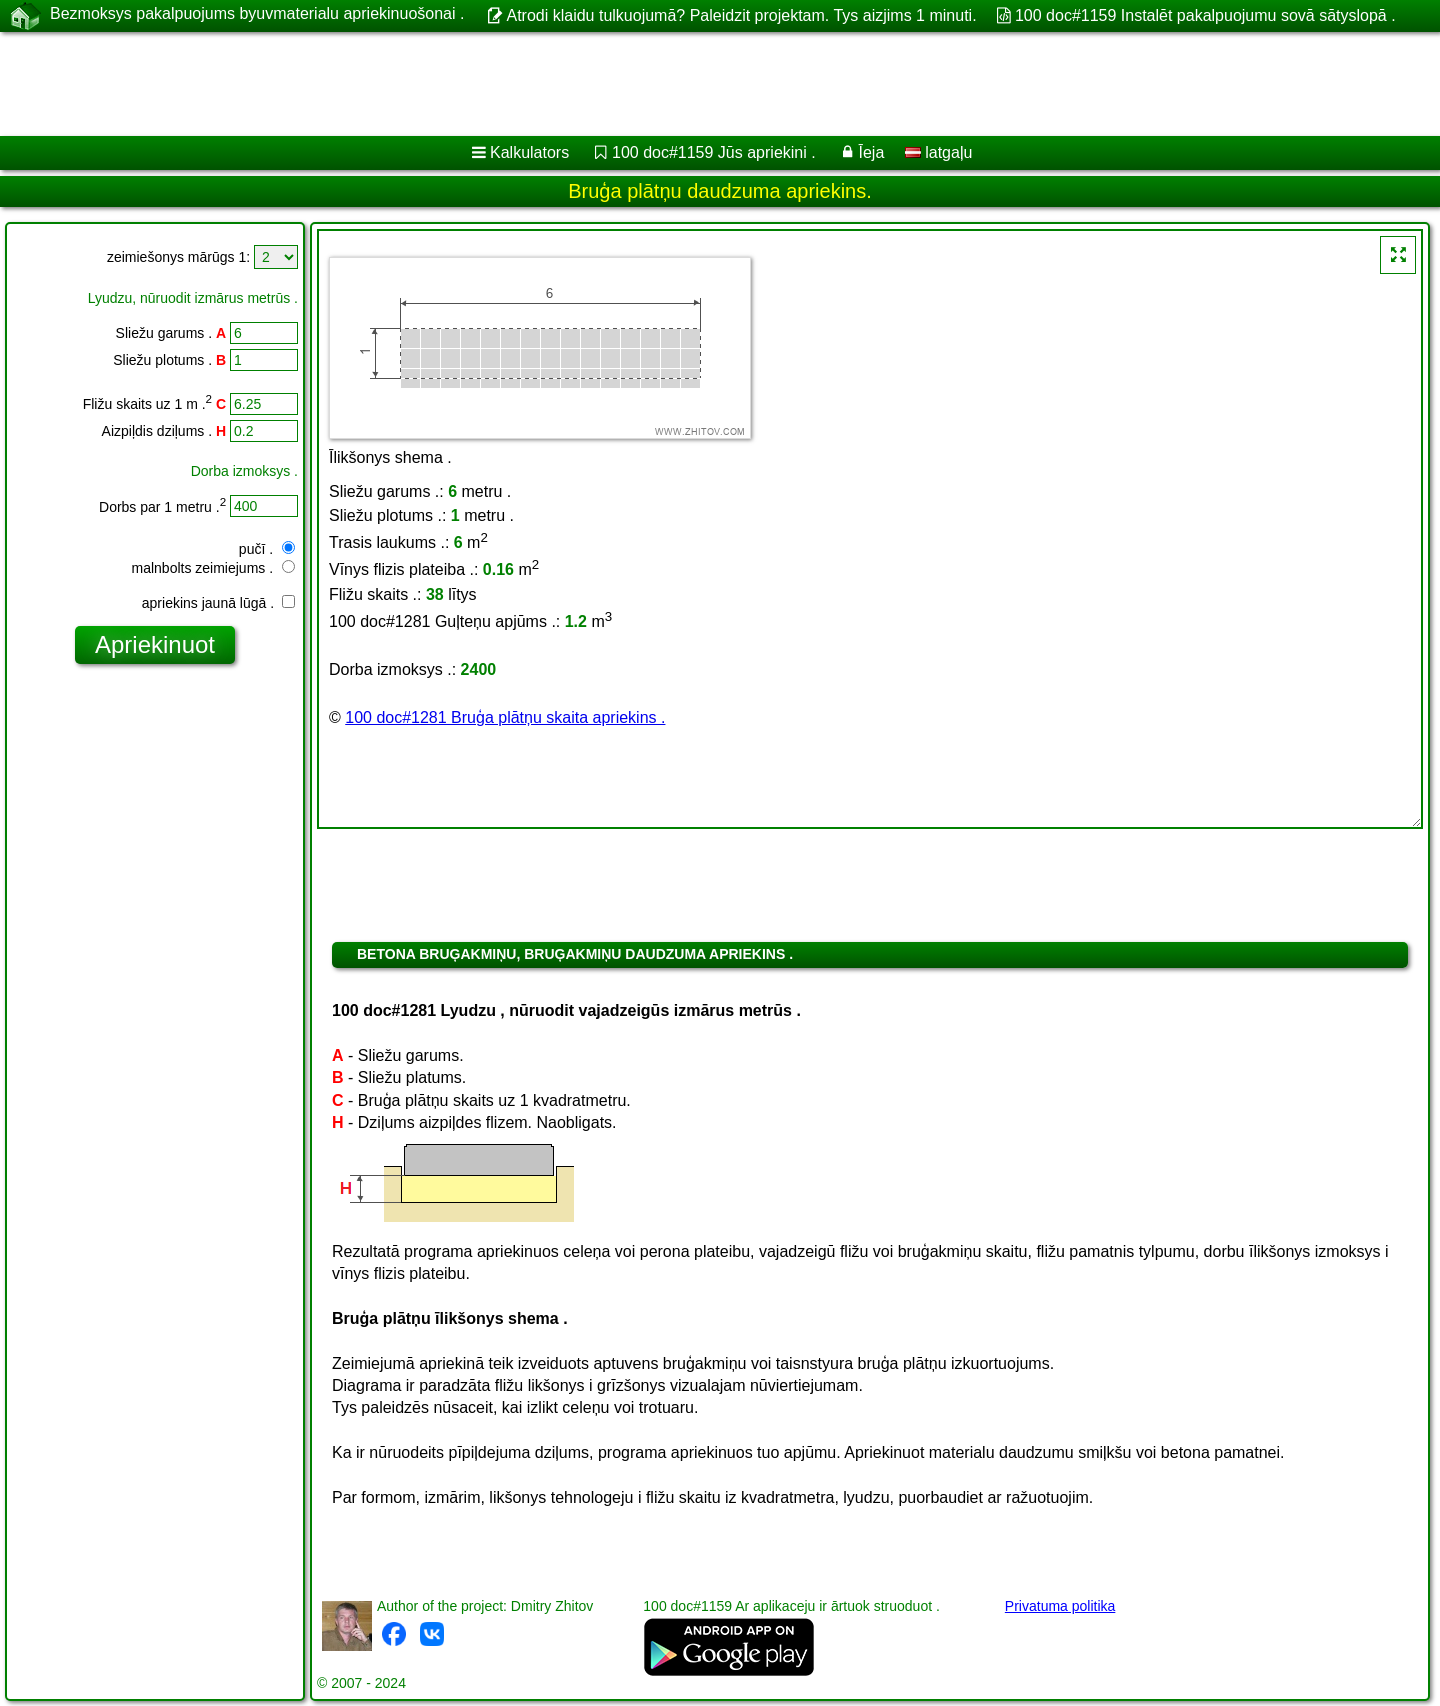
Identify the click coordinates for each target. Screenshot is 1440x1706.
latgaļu (939, 152)
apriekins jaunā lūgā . (218, 603)
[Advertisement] (607, 84)
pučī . (267, 549)
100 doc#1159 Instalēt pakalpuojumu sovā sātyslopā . (1205, 15)
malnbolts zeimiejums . (214, 568)
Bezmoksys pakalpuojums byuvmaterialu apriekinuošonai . (257, 15)
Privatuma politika (1060, 1606)
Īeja (872, 152)
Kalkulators (529, 152)
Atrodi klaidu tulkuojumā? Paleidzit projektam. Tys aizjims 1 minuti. (741, 15)
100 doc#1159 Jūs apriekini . (714, 152)
